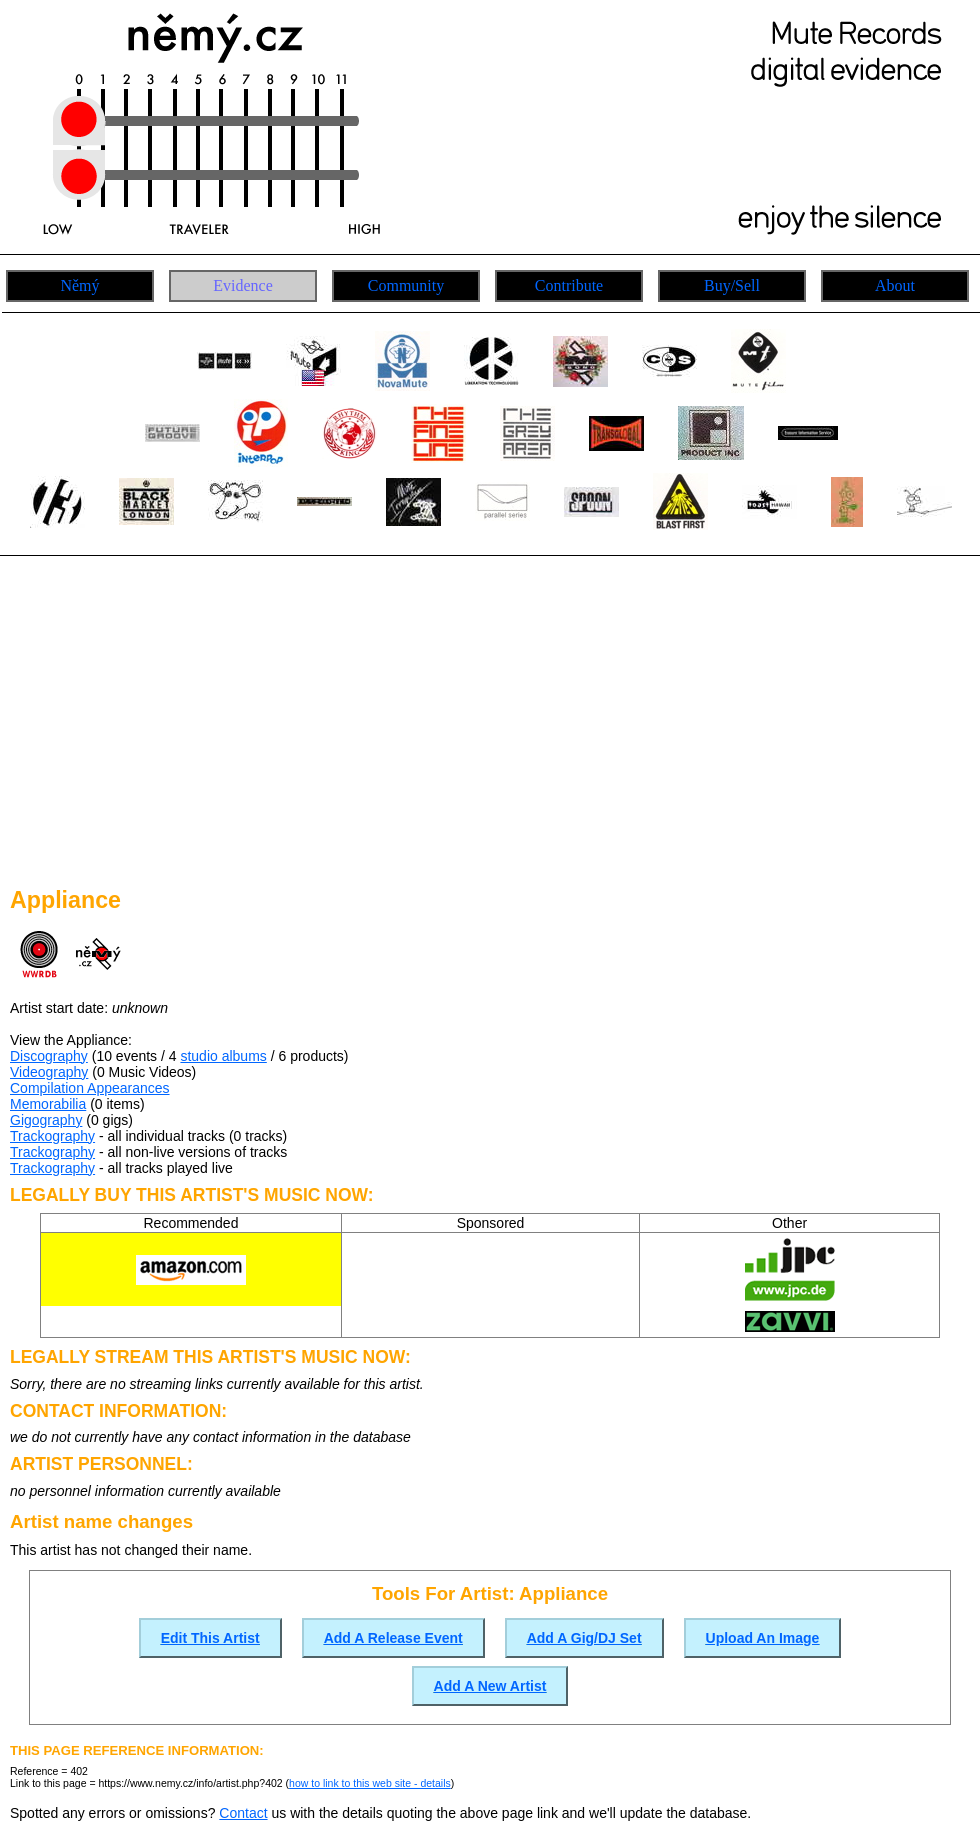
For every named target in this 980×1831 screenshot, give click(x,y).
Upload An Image (763, 1638)
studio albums (223, 1056)
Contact (243, 1813)
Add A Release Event (393, 1638)
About (895, 285)
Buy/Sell (732, 285)
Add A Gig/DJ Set (584, 1638)
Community (406, 285)
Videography (49, 1072)
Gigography (46, 1120)
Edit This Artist (210, 1638)
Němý (79, 285)
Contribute (569, 285)
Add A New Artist (490, 1686)
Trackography (52, 1136)
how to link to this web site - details (370, 1783)
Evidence (243, 285)
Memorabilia (48, 1104)
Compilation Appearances (90, 1088)
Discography (49, 1056)
